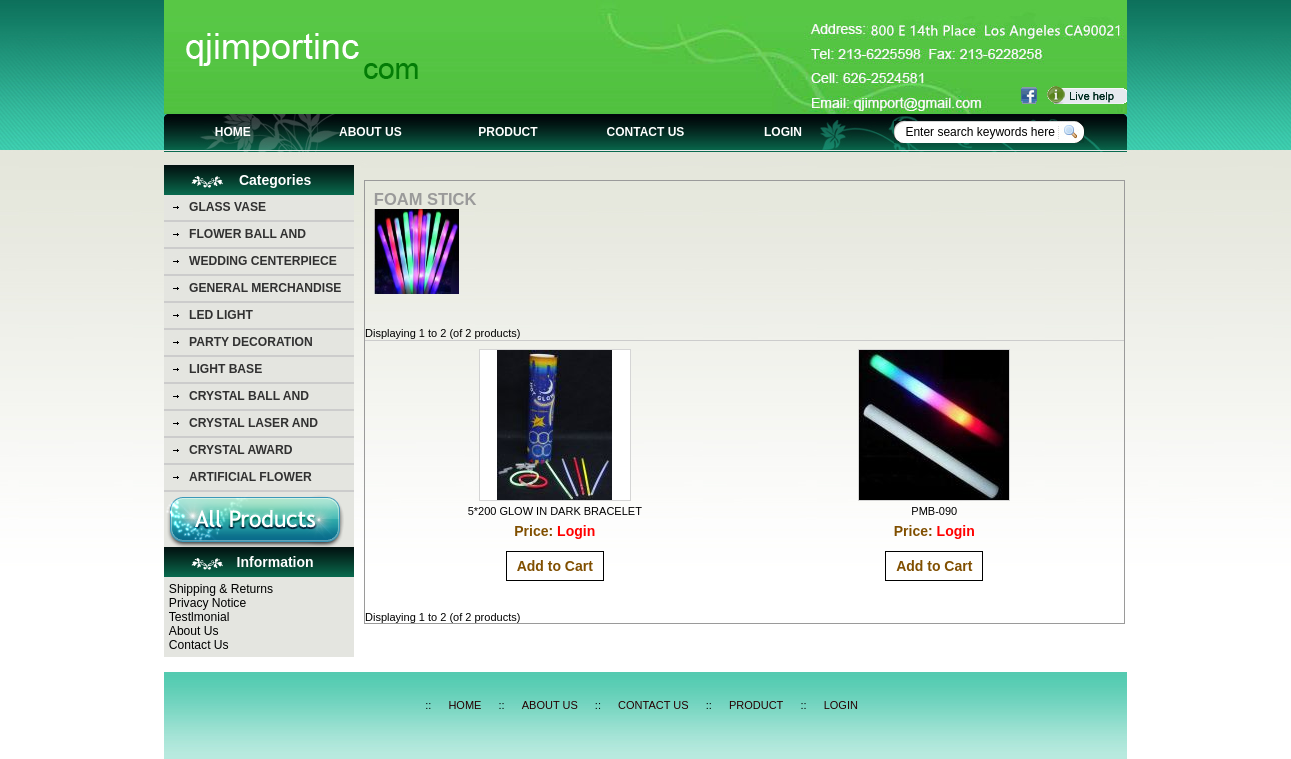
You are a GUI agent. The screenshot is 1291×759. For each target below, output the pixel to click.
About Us (194, 631)
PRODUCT (507, 132)
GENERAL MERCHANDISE (265, 288)
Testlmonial (199, 617)
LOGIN (783, 132)
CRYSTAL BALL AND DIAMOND (249, 399)
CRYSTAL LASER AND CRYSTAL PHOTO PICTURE (268, 426)
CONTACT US (646, 132)
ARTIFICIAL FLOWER (250, 477)
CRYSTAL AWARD (240, 450)
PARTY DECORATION (251, 342)
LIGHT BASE (225, 369)
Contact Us (199, 645)
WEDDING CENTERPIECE (263, 261)
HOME (233, 132)
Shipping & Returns (221, 589)
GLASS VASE (227, 207)
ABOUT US (370, 132)
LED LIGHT (221, 315)
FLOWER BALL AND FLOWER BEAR (247, 237)
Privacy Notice (207, 603)
